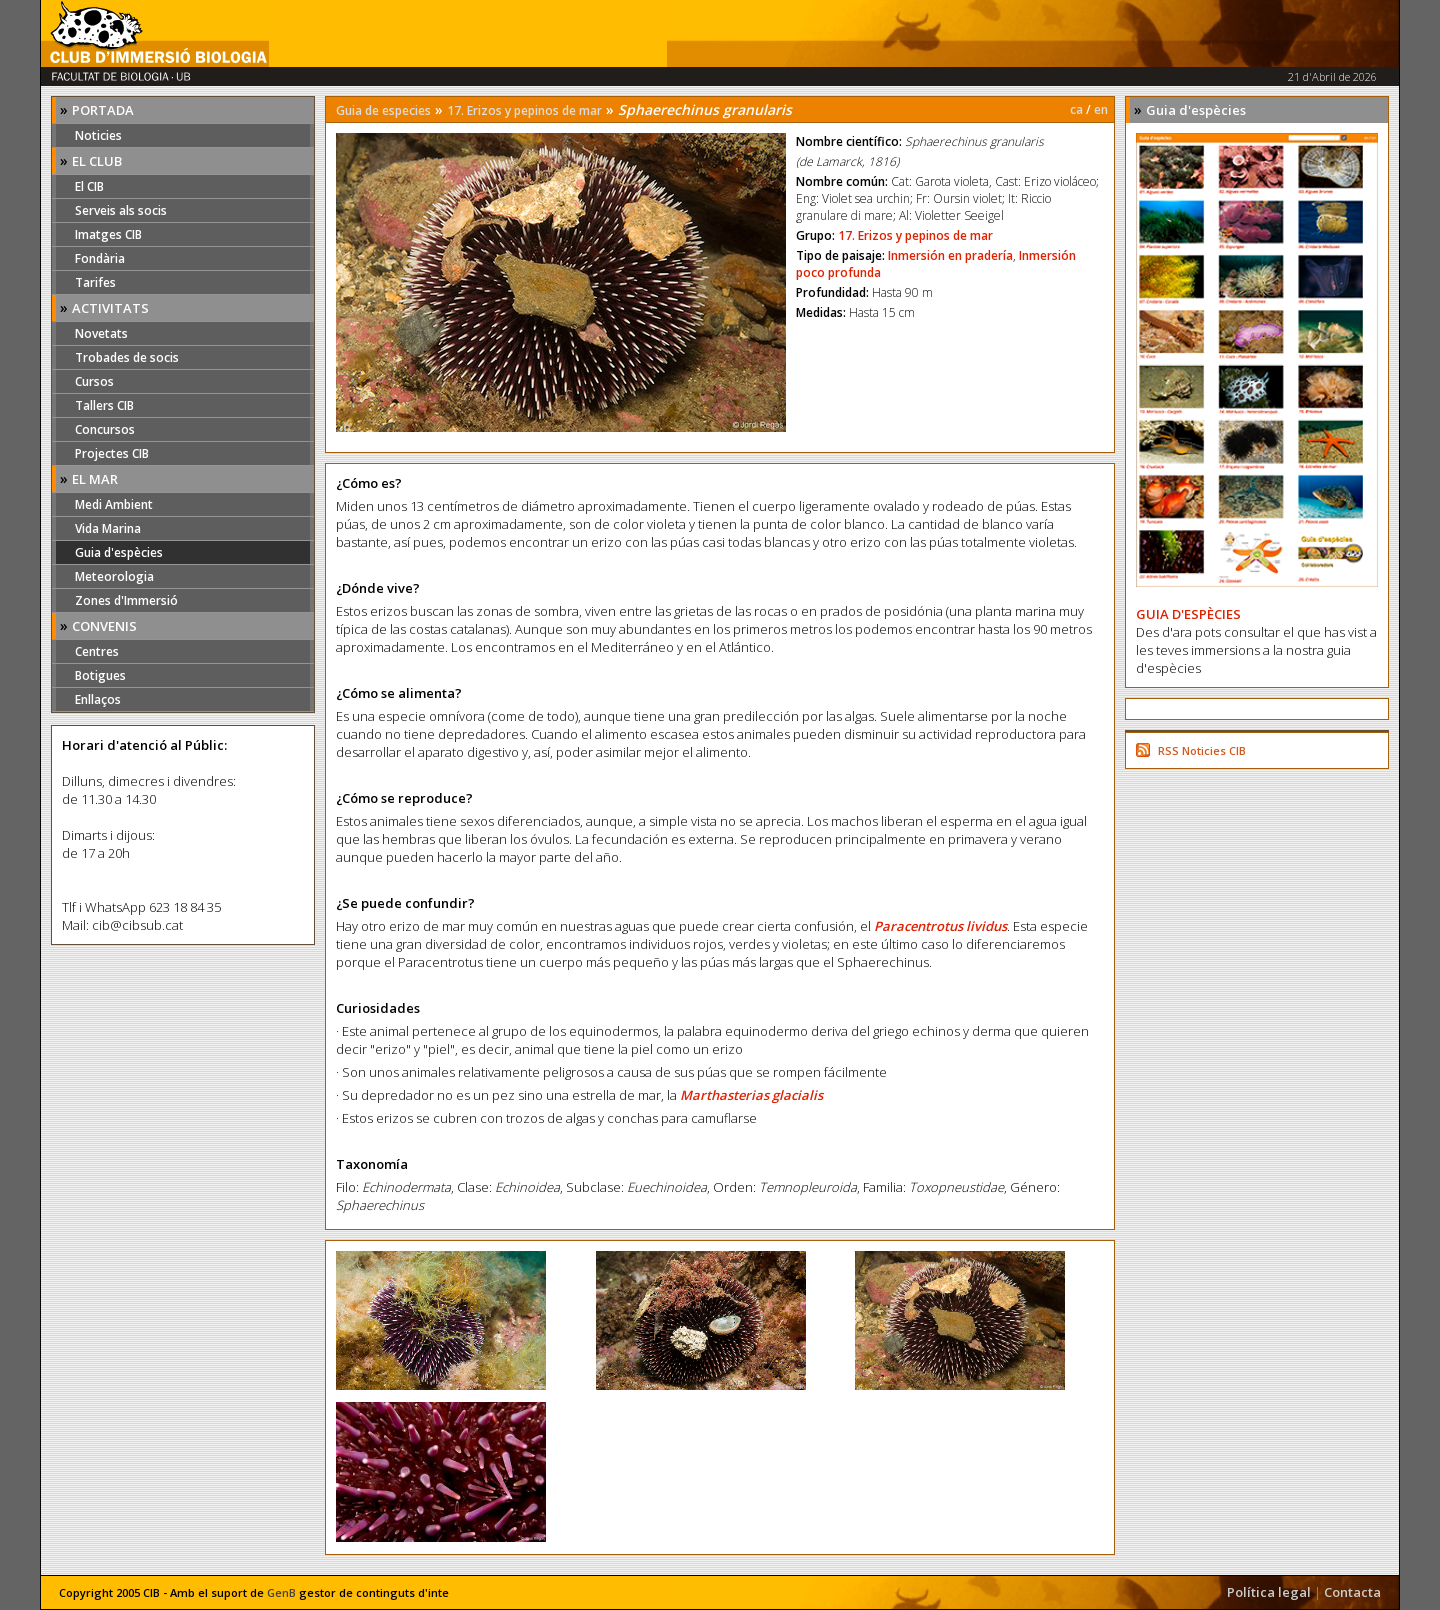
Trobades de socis (127, 357)
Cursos (94, 381)
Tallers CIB (104, 405)
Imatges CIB (108, 234)
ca (1076, 109)
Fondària (100, 258)
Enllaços (98, 699)
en (1101, 109)
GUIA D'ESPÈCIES (1188, 614)
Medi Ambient (114, 504)
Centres (97, 651)
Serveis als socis (121, 210)
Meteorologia (114, 576)
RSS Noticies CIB (1202, 750)
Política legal (1269, 1592)
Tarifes (95, 282)
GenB (281, 1592)
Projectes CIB (112, 453)
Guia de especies (383, 110)
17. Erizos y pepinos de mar (524, 110)
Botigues (100, 675)
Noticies (98, 135)
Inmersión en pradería (950, 255)
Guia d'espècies (119, 552)
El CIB (89, 186)
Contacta (1352, 1592)
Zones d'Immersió (126, 600)
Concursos (105, 429)
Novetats (101, 333)
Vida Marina (108, 528)
